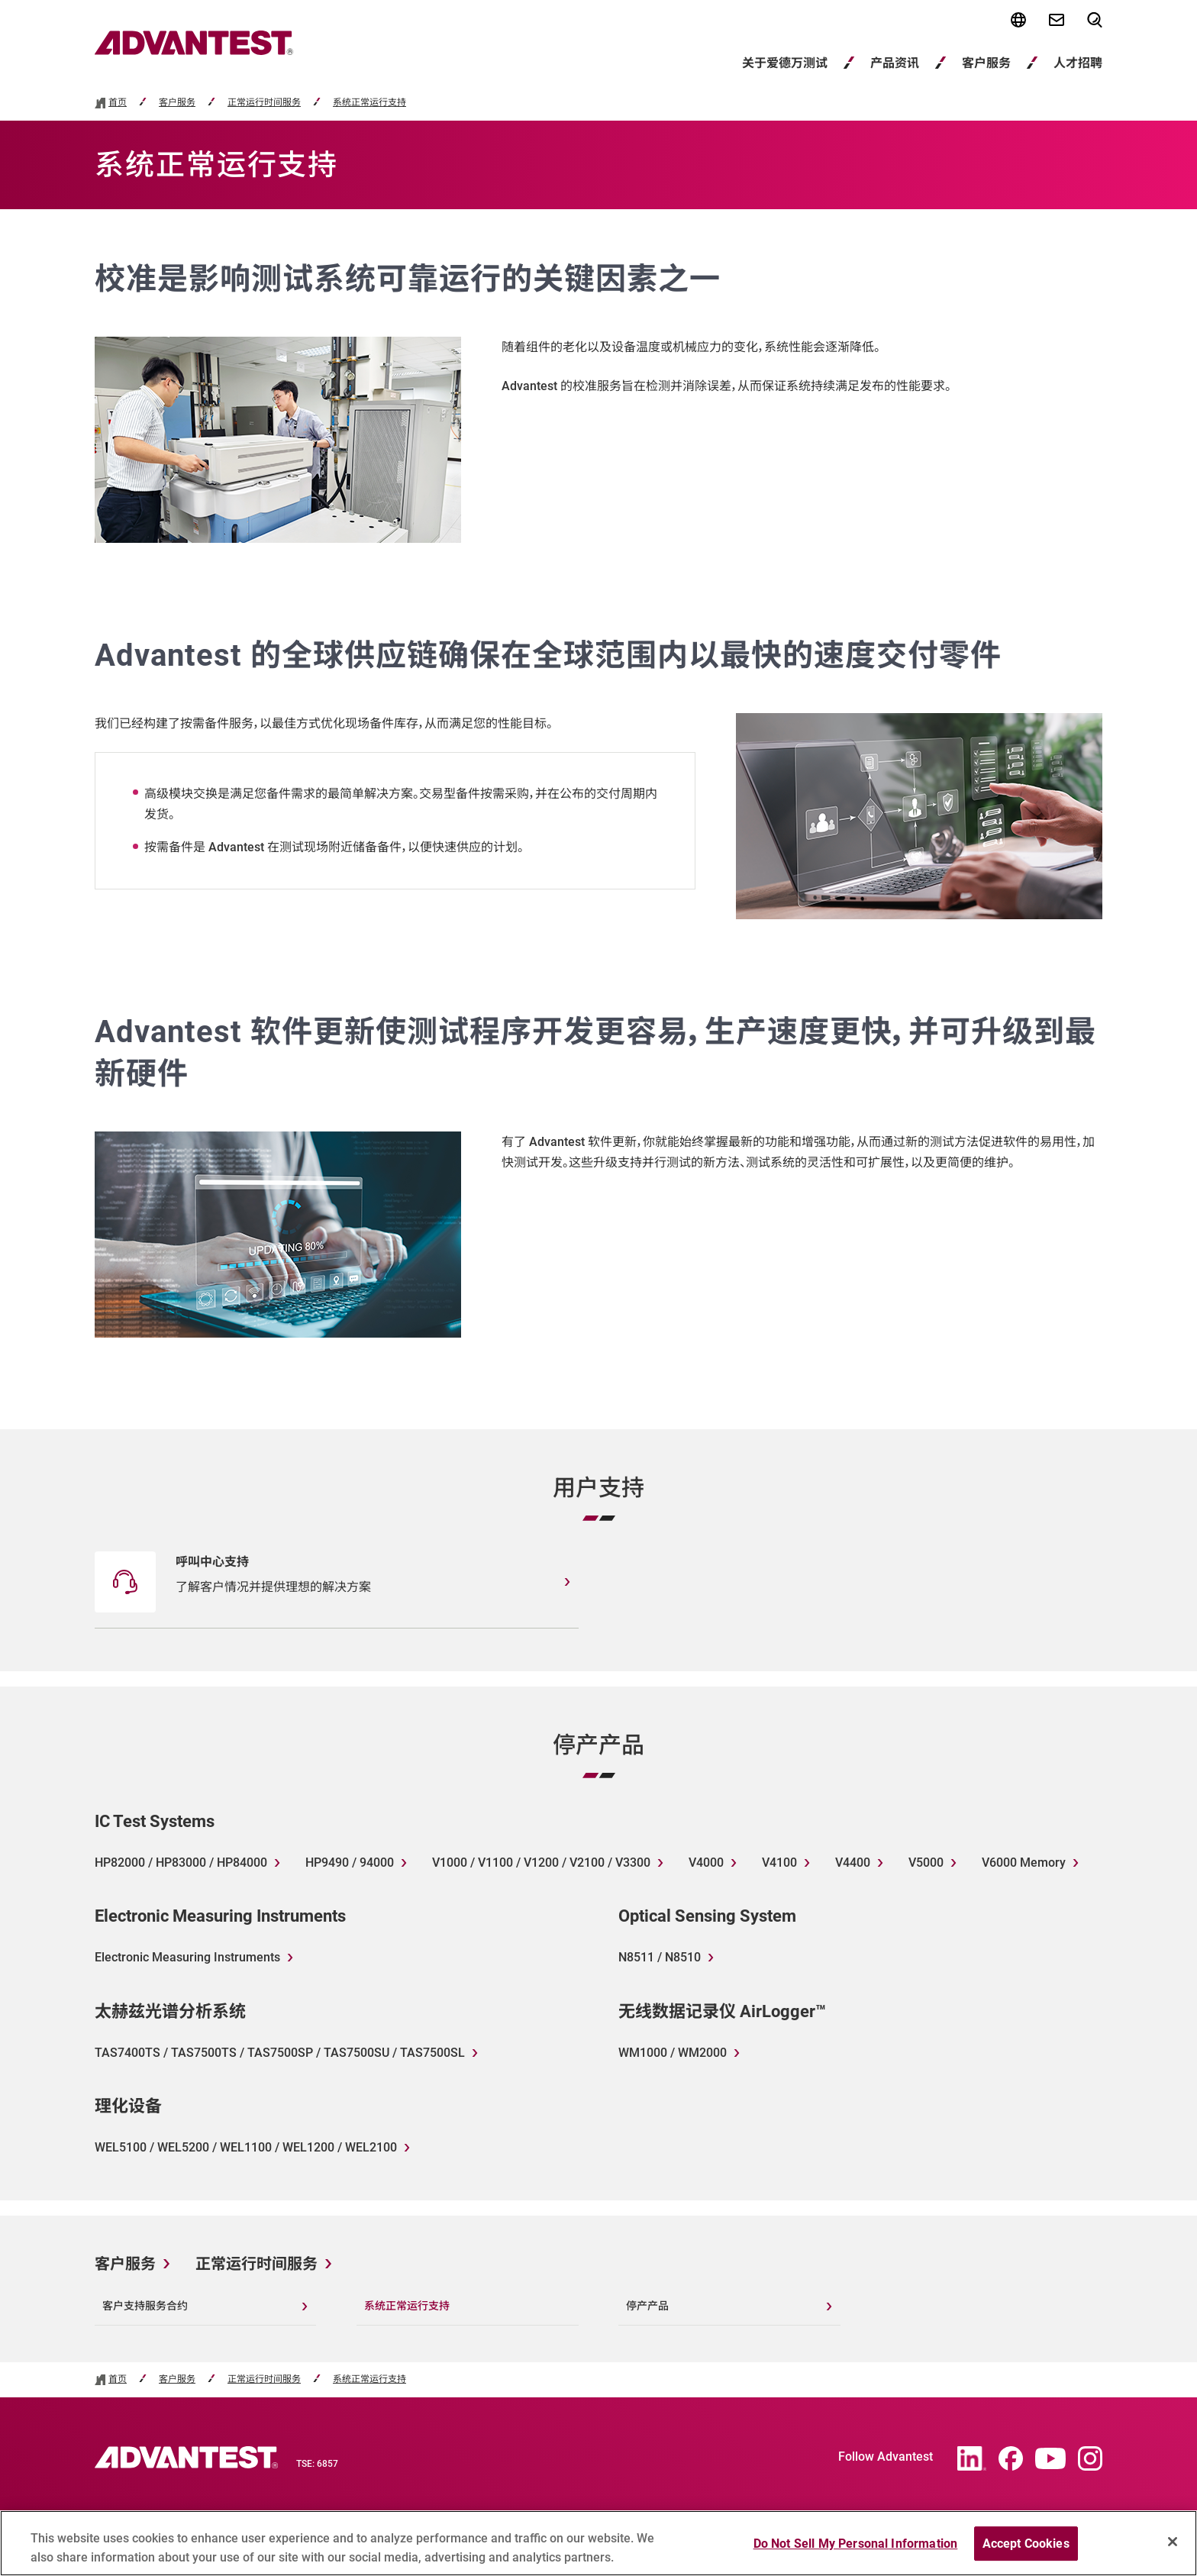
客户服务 (986, 63)
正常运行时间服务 (264, 103)
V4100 (779, 1862)
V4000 (706, 1862)
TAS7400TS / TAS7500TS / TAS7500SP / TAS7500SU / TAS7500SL (280, 2052)
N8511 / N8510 (659, 1957)
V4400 (852, 1862)
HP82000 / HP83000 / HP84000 (181, 1862)
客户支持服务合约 (145, 2306)
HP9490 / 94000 (349, 1862)
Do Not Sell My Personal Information (855, 2551)
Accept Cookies (1026, 2551)
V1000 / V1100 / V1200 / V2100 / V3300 (541, 1862)
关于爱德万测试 (785, 63)
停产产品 (647, 2306)
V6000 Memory (1024, 1862)
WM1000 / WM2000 (672, 2052)
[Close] (1172, 2549)
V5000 (926, 1862)
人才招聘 (1077, 63)
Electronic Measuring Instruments (187, 1957)
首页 (117, 103)
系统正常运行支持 (369, 103)
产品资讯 (894, 63)
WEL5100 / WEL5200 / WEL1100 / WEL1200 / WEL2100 (246, 2147)
